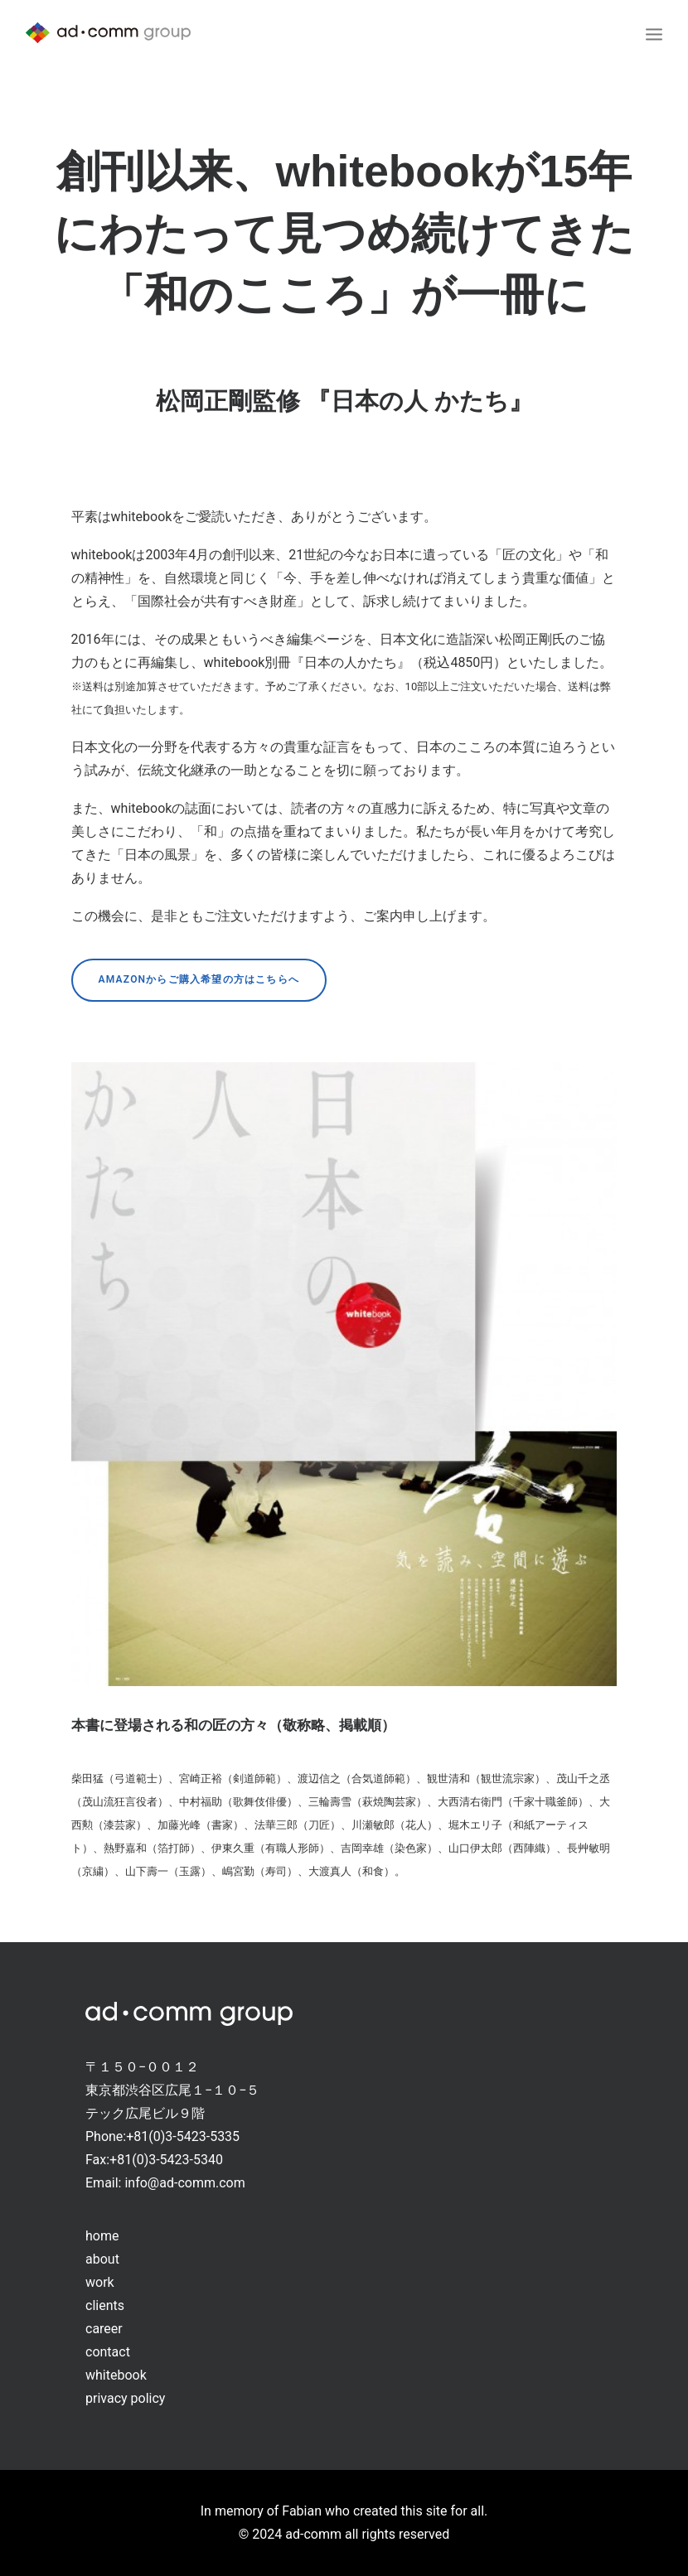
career (104, 2329)
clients (104, 2305)
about (102, 2259)
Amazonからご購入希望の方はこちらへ (199, 979)
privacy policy (125, 2398)
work (99, 2282)
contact (107, 2352)
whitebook (116, 2375)
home (102, 2236)
